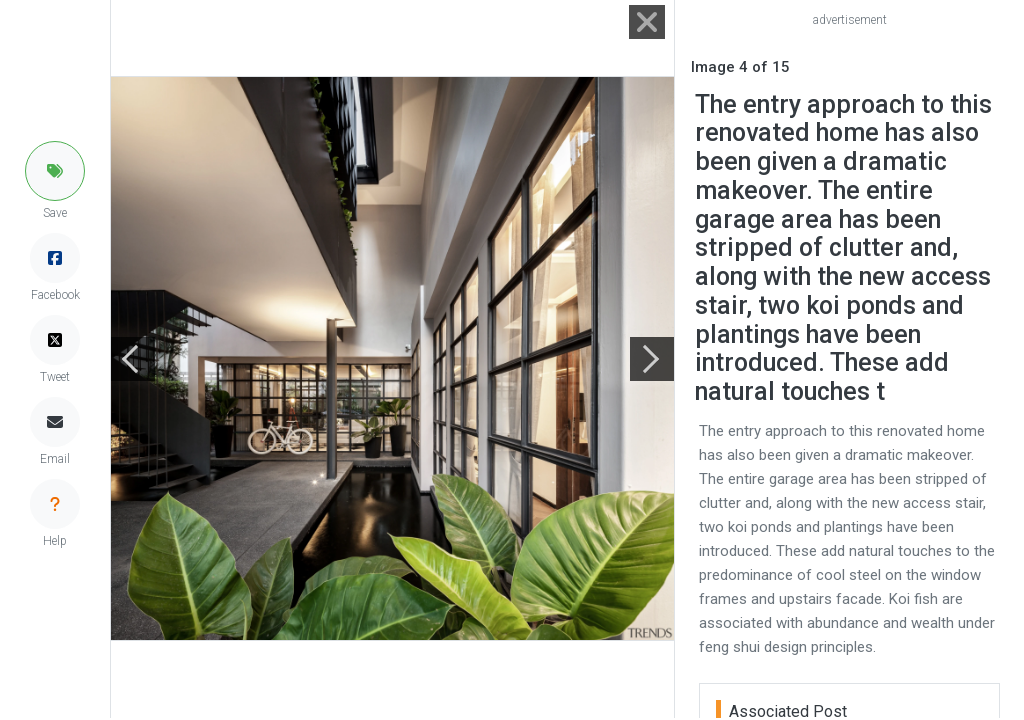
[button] (55, 171)
